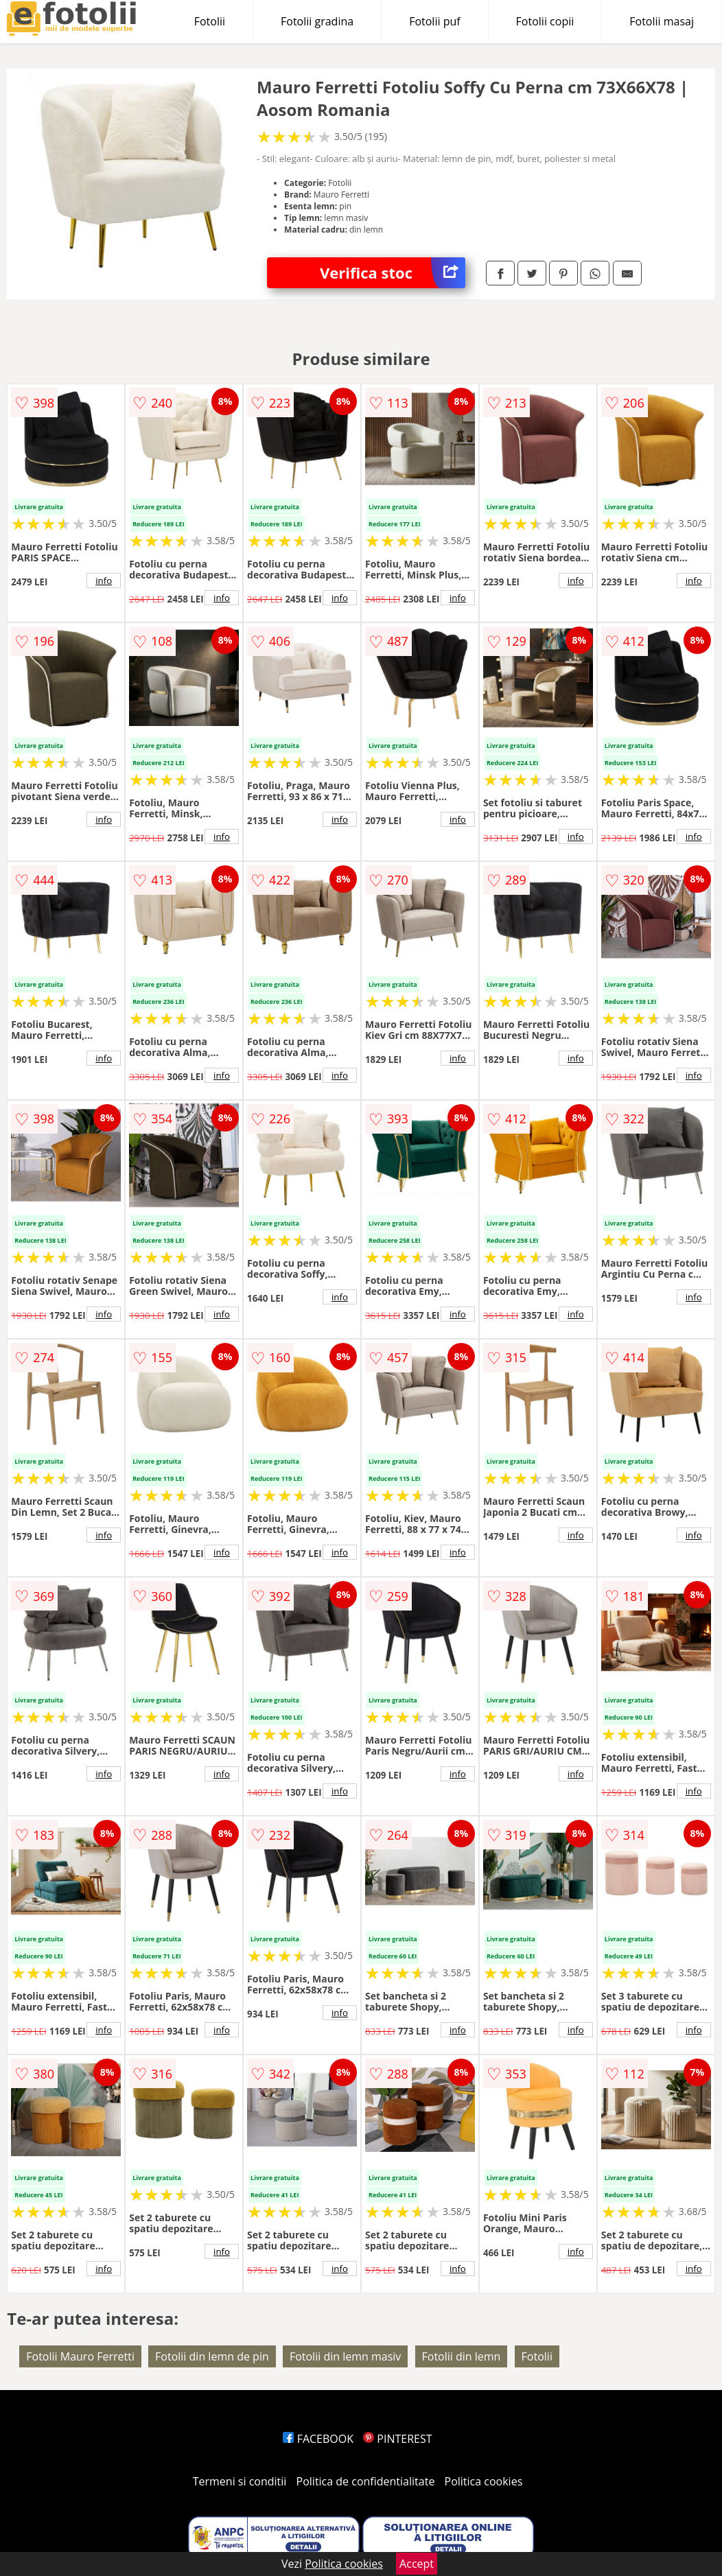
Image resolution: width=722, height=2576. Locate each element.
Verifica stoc (392, 272)
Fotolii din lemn (461, 2356)
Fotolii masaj (661, 21)
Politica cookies (484, 2481)
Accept (416, 2563)
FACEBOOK (318, 2438)
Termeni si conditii (240, 2481)
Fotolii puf (434, 21)
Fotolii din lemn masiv (345, 2356)
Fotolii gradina (317, 21)
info (103, 580)
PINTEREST (397, 2438)
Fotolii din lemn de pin (212, 2356)
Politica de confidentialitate (365, 2481)
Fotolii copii (545, 21)
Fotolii (209, 21)
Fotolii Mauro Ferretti (80, 2356)
